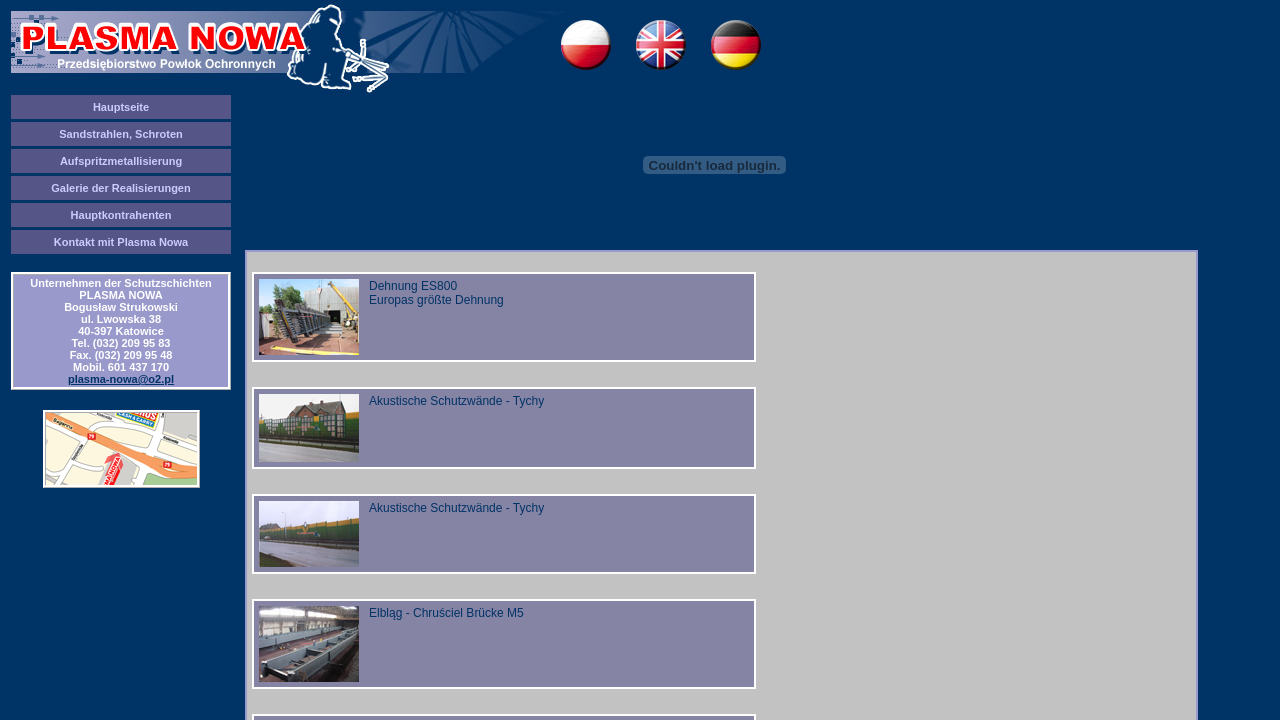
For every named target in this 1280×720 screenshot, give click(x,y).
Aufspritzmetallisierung (121, 161)
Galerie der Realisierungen (120, 188)
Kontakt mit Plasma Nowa (121, 242)
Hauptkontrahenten (121, 215)
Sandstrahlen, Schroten (120, 134)
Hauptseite (121, 107)
